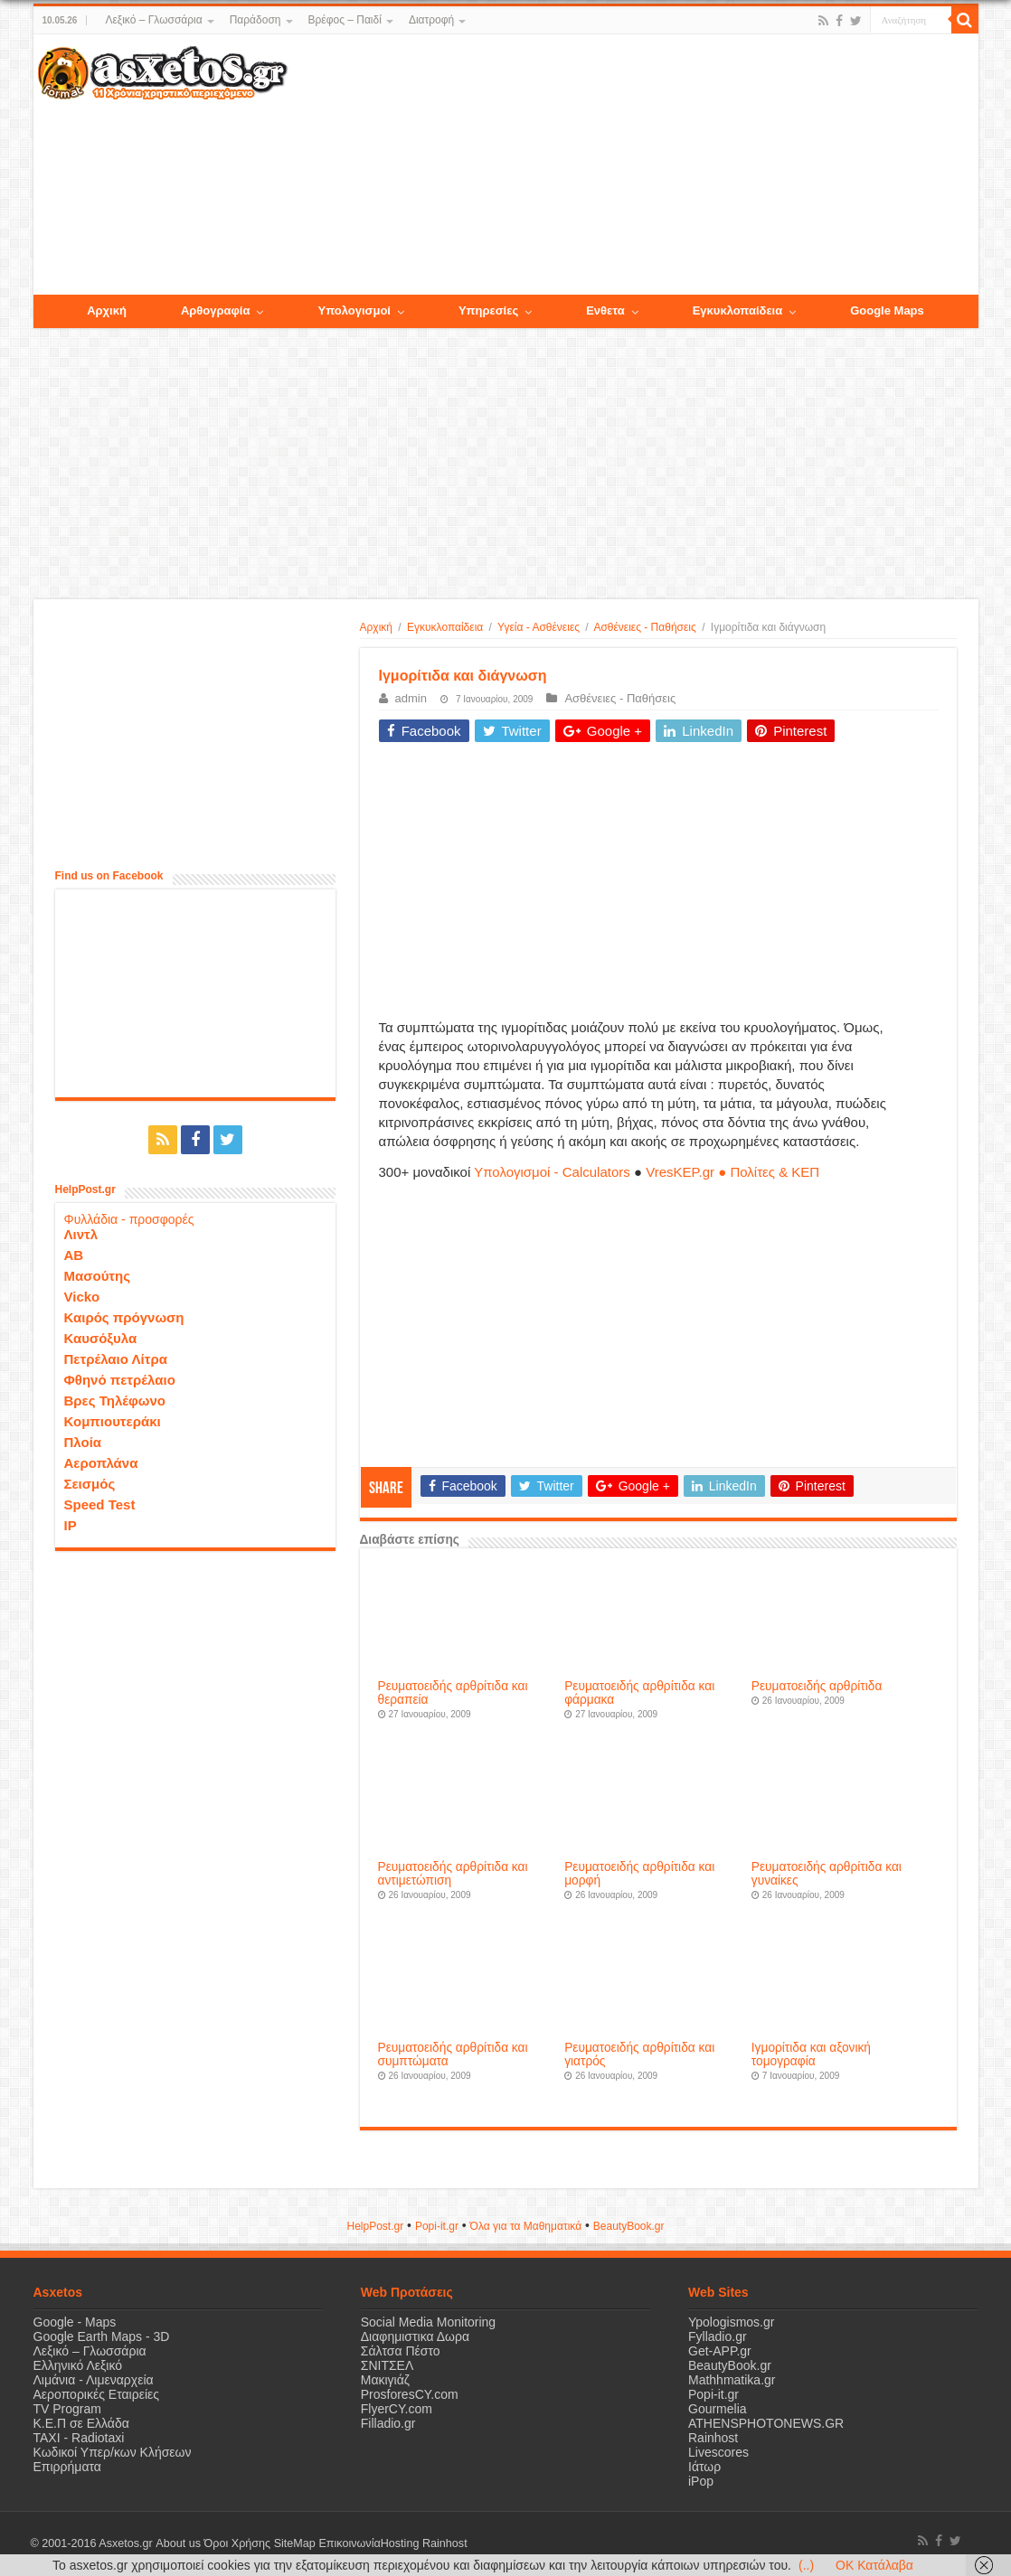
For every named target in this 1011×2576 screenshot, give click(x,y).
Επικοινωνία (349, 2543)
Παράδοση (255, 20)
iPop (700, 2481)
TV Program (67, 2409)
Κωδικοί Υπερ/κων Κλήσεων (112, 2452)
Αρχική (376, 627)
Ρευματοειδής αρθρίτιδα (817, 1686)
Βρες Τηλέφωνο (114, 1400)
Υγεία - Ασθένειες (538, 627)
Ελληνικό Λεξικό (78, 2365)
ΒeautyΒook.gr (629, 2226)
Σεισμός (90, 1483)
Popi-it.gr (436, 2226)
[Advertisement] (632, 165)
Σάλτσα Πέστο (400, 2351)
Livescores (718, 2452)
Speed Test (100, 1504)
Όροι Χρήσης (236, 2543)
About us (178, 2543)
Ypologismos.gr (731, 2322)
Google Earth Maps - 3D (101, 2336)
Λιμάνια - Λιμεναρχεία (93, 2380)
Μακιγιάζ (385, 2380)
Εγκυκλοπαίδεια (445, 627)
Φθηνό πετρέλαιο (119, 1379)
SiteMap (294, 2543)
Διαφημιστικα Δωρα (415, 2336)
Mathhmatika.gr (731, 2380)
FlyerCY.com (396, 2409)
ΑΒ (74, 1255)
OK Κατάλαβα (874, 2565)
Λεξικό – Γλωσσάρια (153, 20)
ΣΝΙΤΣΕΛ (387, 2365)
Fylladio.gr (717, 2336)
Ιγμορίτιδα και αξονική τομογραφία (811, 2054)
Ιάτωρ (704, 2466)
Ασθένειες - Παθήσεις (644, 627)
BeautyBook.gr (729, 2365)
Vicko (82, 1296)
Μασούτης (97, 1275)
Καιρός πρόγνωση (124, 1317)
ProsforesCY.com (409, 2394)
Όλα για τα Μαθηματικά (526, 2226)
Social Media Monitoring (428, 2322)
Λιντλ (81, 1234)
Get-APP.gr (719, 2351)
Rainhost (713, 2437)
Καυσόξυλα (100, 1338)
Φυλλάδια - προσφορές (129, 1219)
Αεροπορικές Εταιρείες (96, 2394)
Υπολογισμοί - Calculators (552, 1172)
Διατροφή (431, 20)
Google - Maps (75, 2322)
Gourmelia (717, 2409)
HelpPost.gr (374, 2226)
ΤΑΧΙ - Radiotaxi (79, 2437)
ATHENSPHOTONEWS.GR (766, 2423)
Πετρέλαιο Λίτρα (115, 1359)
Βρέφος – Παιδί (345, 20)
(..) (806, 2565)
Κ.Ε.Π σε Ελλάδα (81, 2423)
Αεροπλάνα (101, 1463)
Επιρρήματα (67, 2466)
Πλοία (83, 1442)
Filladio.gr (388, 2423)
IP (70, 1525)
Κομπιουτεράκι (112, 1421)
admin (411, 698)
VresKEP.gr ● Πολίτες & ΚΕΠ (732, 1172)
